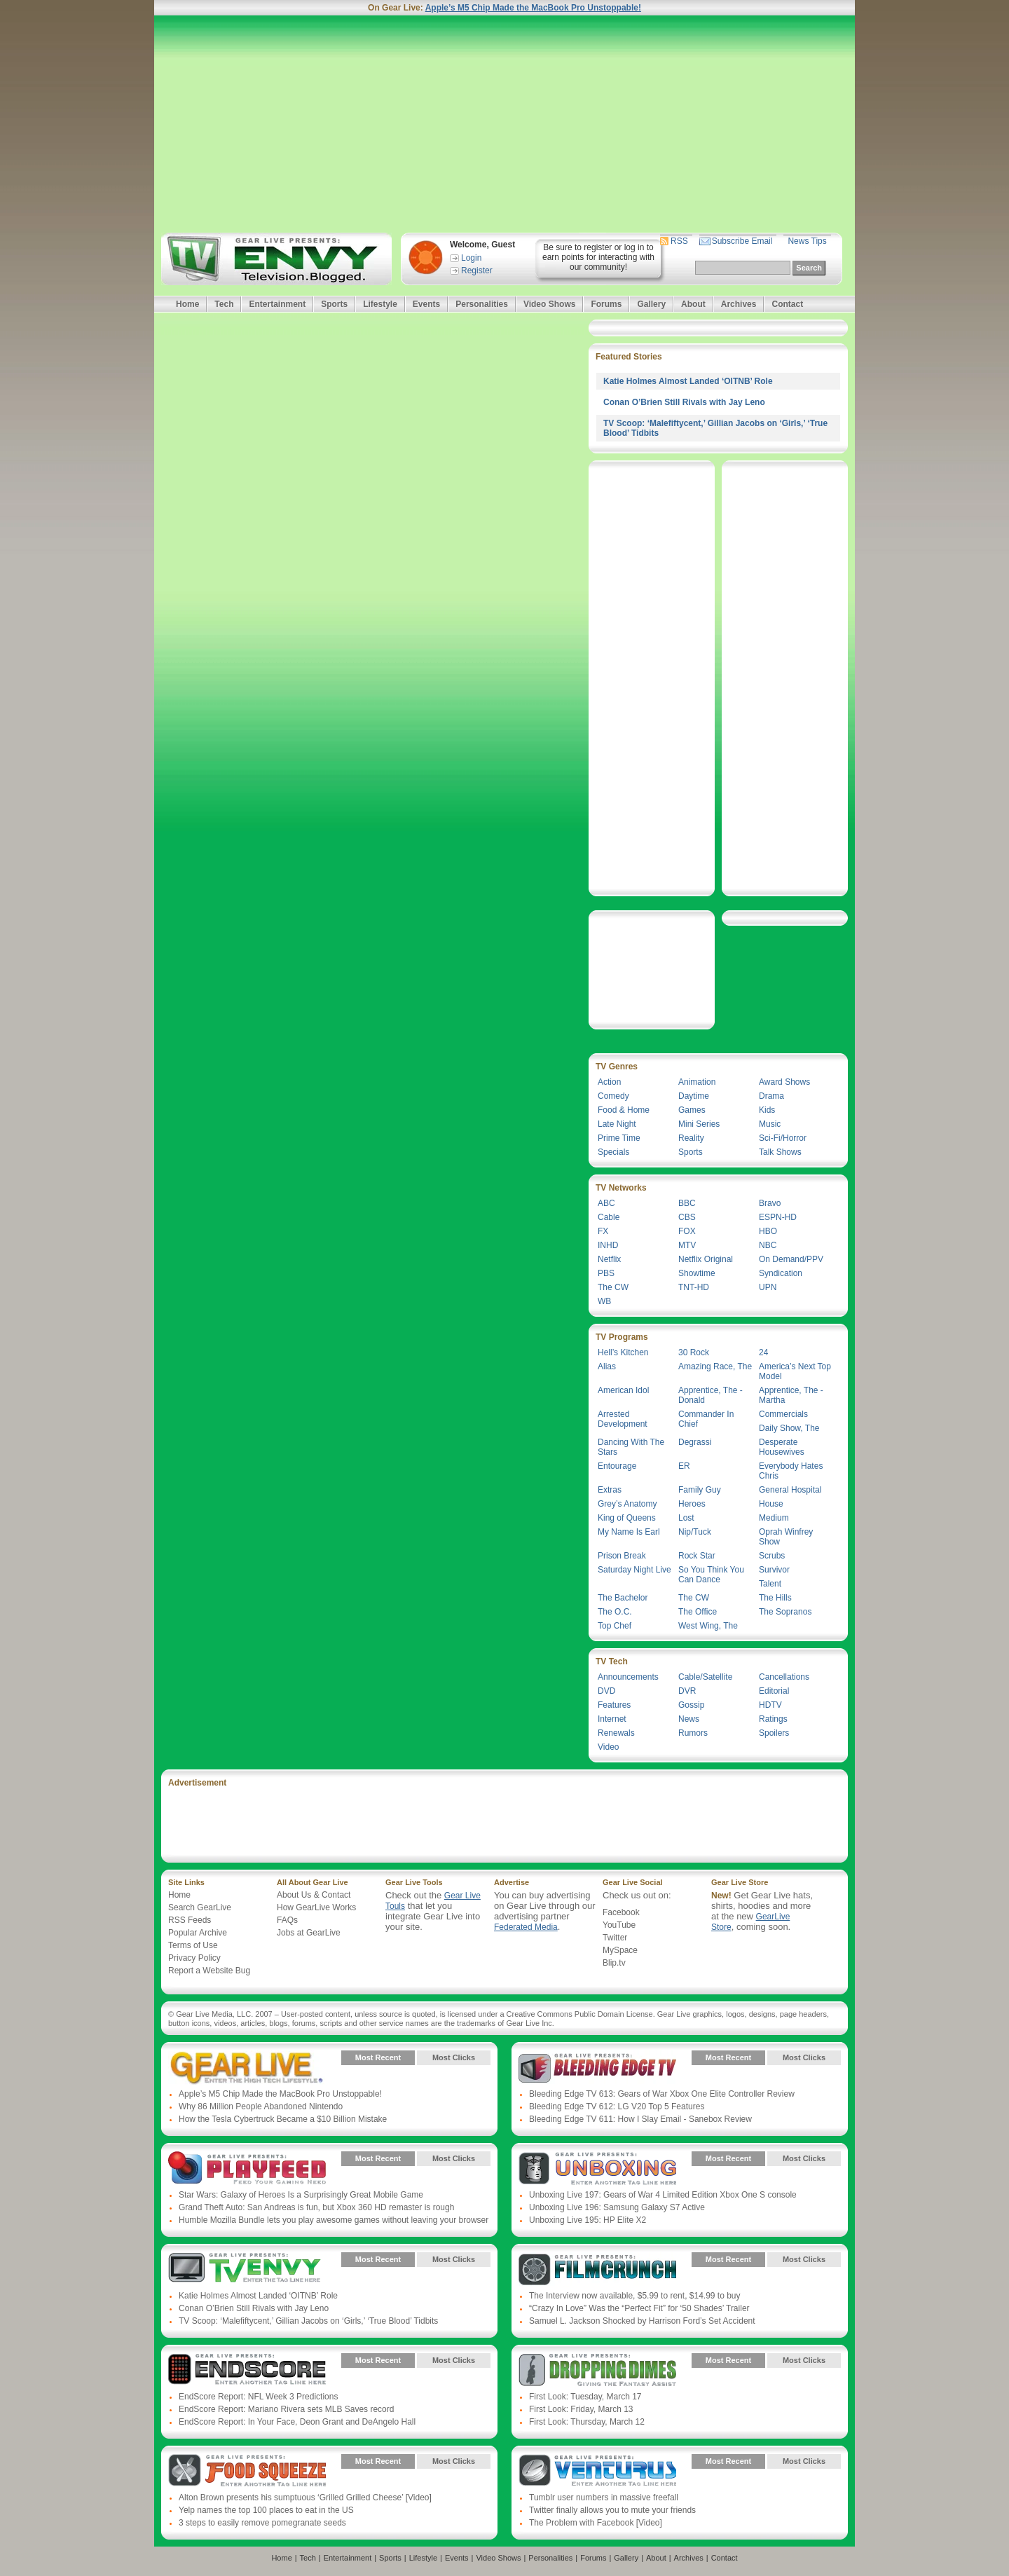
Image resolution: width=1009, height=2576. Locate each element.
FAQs (287, 1920)
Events (426, 304)
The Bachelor (622, 1598)
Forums (606, 304)
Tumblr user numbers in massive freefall (603, 2497)
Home (187, 304)
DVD (606, 1691)
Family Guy (699, 1490)
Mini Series (699, 1124)
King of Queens (627, 1518)
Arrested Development (622, 1419)
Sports (334, 304)
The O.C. (615, 1612)
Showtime (696, 1273)
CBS (687, 1217)
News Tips (807, 241)
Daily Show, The (789, 1428)
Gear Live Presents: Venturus (597, 2471)
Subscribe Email (742, 241)
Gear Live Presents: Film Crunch (597, 2269)
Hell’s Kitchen (623, 1352)
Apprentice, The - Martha (791, 1395)
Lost (686, 1518)
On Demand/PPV (791, 1259)
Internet (612, 1719)
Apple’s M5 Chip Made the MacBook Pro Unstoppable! (533, 8)
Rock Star (696, 1556)
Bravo (770, 1203)
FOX (687, 1231)
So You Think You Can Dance (711, 1574)
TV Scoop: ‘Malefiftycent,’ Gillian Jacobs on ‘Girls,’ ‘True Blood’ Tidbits (308, 2321)
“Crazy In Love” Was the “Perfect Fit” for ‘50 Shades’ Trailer (639, 2308)
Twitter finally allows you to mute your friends (612, 2510)
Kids (767, 1110)
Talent (770, 1584)
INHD (608, 1245)
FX (603, 1231)
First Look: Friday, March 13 (581, 2409)
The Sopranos (785, 1612)
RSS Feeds (189, 1920)
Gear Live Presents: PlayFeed (247, 2168)
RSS (679, 241)
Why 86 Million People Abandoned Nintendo (261, 2106)
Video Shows (549, 304)
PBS (606, 1273)
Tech (223, 304)
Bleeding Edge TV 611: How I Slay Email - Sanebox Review (640, 2119)
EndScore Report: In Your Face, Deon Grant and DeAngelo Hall (297, 2422)
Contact (787, 304)
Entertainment (277, 304)
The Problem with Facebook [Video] (595, 2523)
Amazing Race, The (715, 1366)
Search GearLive (199, 1907)
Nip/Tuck (694, 1532)
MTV (687, 1245)
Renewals (616, 1733)
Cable (608, 1217)
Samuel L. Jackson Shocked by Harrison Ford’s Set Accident (642, 2321)
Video (608, 1747)
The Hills (775, 1598)
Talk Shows (780, 1152)
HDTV (770, 1705)
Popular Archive (197, 1933)
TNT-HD (693, 1287)
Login (471, 258)
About (693, 304)
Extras (610, 1490)
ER (684, 1466)
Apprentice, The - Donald (710, 1395)
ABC (606, 1203)
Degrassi (694, 1442)
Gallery (651, 304)
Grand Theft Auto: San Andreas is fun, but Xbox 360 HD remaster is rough (316, 2207)
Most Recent (378, 2057)
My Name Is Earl (629, 1532)
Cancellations (784, 1677)
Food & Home (624, 1110)
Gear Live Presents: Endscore (247, 2370)
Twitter (615, 1938)
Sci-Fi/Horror (782, 1138)
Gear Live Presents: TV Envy (247, 2269)
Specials (613, 1152)
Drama (771, 1096)
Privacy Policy (194, 1958)
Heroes (692, 1504)
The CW (613, 1287)
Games (692, 1110)
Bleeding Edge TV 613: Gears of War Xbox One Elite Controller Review (662, 2094)
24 (763, 1352)
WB (604, 1301)
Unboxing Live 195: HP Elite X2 (587, 2220)
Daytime (693, 1096)
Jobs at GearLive (309, 1933)
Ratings (773, 1719)
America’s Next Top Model (795, 1371)
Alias (607, 1366)
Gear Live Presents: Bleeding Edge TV (597, 2067)
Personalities (481, 304)
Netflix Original (705, 1259)
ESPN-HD (778, 1217)
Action (609, 1082)
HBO (768, 1231)
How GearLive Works (316, 1907)
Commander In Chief (706, 1419)
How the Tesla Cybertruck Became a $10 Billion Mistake (283, 2119)
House (771, 1504)
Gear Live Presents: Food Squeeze (247, 2471)
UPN (767, 1287)
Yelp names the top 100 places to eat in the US (266, 2510)
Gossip (691, 1705)
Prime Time (619, 1138)
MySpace (620, 1950)
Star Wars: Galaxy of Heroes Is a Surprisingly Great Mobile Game (301, 2195)
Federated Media (526, 1927)
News (688, 1719)
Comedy (613, 1096)
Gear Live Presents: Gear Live (247, 2067)
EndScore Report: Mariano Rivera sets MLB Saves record (286, 2409)
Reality (691, 1138)
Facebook (621, 1912)
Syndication (780, 1273)
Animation (696, 1082)
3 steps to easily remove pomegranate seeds (262, 2523)
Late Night (617, 1124)
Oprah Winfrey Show (786, 1537)
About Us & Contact (313, 1895)
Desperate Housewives (781, 1447)
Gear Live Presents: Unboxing (597, 2168)
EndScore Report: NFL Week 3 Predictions (258, 2397)
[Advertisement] (504, 124)
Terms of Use (193, 1945)
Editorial (774, 1691)
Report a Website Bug (209, 1970)
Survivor (774, 1570)
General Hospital (790, 1490)
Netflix (609, 1259)
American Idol (623, 1390)
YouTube (619, 1925)
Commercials (783, 1414)
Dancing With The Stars (631, 1447)
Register (477, 270)
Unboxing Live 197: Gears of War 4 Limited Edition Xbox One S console (663, 2195)
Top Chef (614, 1626)
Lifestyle (380, 304)
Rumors (693, 1733)
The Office (697, 1612)
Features (614, 1705)
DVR (687, 1691)
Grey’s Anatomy (627, 1504)
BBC (687, 1203)
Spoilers (774, 1733)
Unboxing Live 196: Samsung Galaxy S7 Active (617, 2207)
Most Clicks (453, 2057)
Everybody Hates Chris (791, 1471)
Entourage (617, 1466)
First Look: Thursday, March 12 (587, 2422)
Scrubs (772, 1556)
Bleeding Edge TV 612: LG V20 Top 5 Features (616, 2106)
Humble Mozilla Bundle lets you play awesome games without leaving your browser (333, 2220)
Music (770, 1124)
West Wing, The (708, 1626)
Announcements (628, 1677)
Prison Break (622, 1556)
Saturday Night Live (634, 1570)
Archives (739, 304)
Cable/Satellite (705, 1677)
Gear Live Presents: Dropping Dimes (597, 2370)
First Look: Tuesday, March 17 (585, 2397)
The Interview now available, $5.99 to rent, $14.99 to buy (635, 2296)
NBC (767, 1245)
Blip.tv (614, 1963)
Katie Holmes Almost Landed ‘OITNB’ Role (688, 381)
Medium (774, 1518)
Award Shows (784, 1082)
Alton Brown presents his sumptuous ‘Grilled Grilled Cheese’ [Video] (305, 2497)
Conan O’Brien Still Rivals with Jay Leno (684, 402)
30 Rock (693, 1352)
